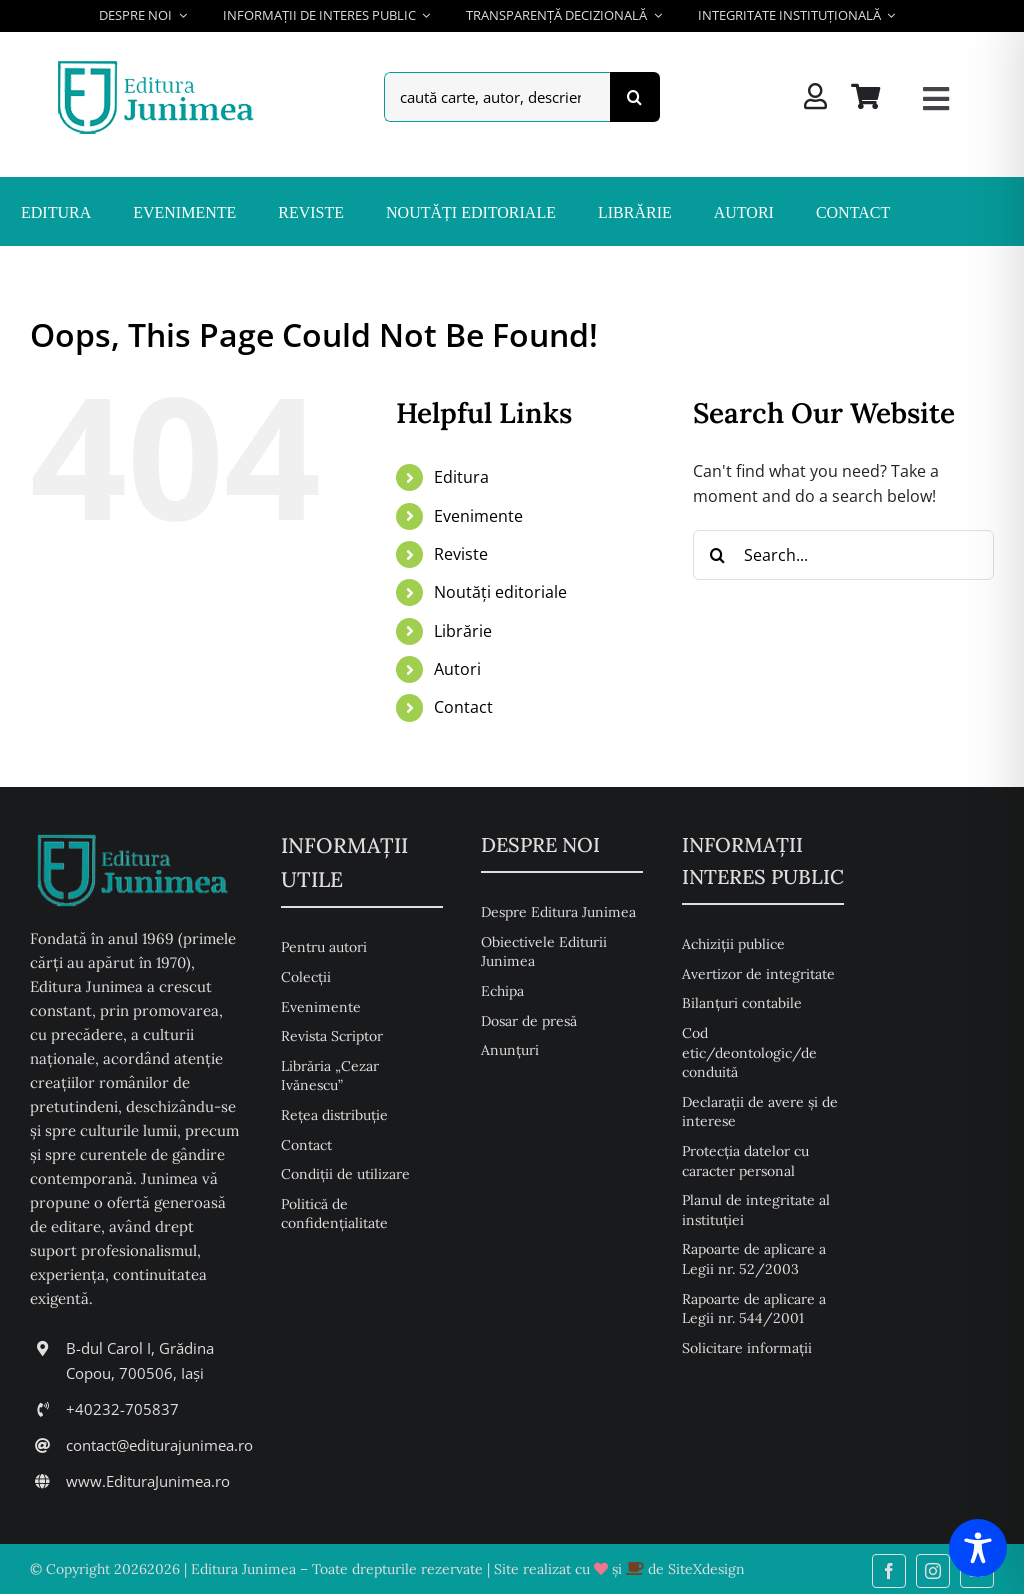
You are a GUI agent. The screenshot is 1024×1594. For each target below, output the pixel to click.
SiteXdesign (706, 1569)
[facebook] (889, 1571)
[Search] (635, 97)
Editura (461, 477)
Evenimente (478, 516)
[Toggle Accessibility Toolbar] (978, 1548)
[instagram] (933, 1571)
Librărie (463, 631)
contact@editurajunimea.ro (159, 1445)
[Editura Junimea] (159, 63)
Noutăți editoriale (500, 592)
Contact (463, 707)
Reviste (461, 554)
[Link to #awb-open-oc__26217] (936, 99)
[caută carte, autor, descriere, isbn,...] (497, 97)
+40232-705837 (122, 1409)
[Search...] (843, 555)
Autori (457, 669)
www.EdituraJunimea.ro (148, 1481)
